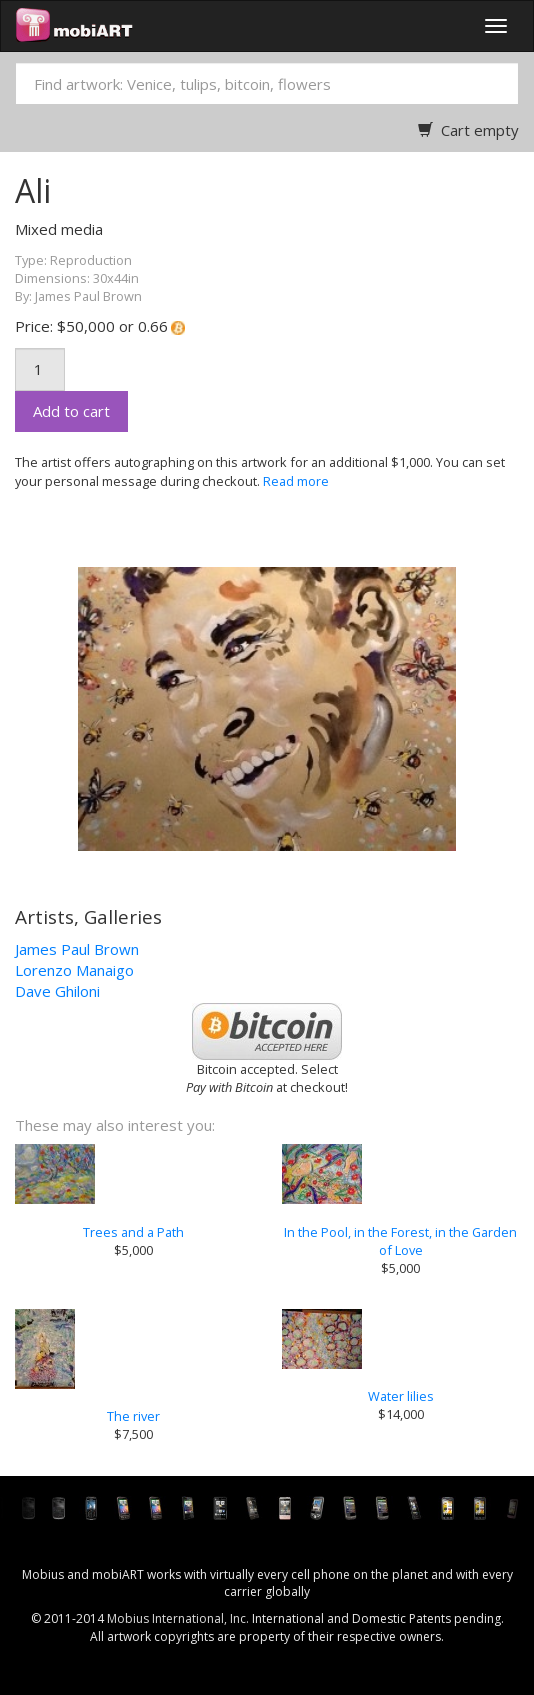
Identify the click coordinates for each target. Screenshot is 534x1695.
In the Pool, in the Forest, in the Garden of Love (400, 1241)
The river (133, 1416)
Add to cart (71, 411)
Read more (296, 481)
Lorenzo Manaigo (74, 970)
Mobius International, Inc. (178, 1618)
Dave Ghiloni (57, 991)
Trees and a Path (133, 1232)
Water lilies (401, 1396)
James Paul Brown (77, 949)
